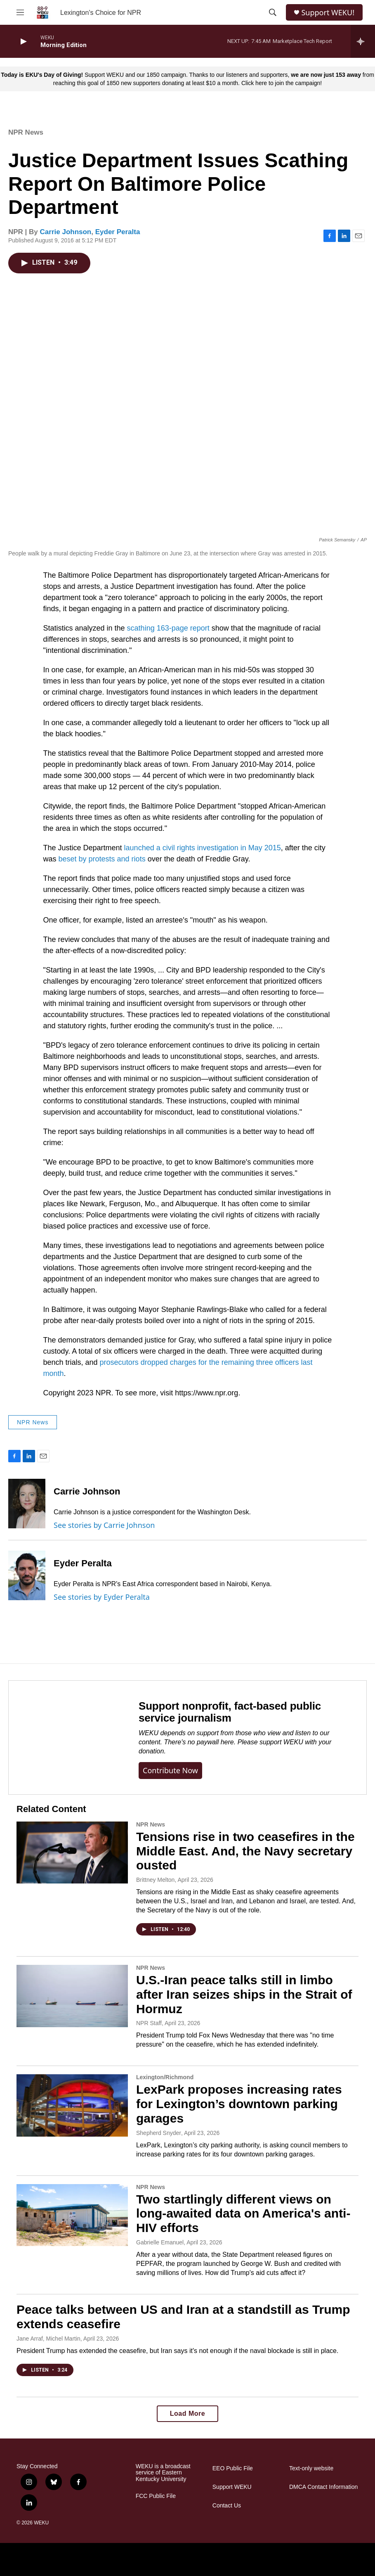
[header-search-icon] (273, 12)
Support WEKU (232, 2487)
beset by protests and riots (102, 859)
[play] (22, 41)
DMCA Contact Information (323, 2487)
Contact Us (226, 2505)
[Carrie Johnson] (26, 1503)
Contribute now (170, 1770)
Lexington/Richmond (164, 2077)
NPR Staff (149, 2023)
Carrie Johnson (66, 232)
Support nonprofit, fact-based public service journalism (230, 1712)
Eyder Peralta (117, 232)
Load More (187, 2413)
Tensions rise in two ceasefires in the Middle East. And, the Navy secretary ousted (245, 1851)
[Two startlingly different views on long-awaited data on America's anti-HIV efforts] (72, 2215)
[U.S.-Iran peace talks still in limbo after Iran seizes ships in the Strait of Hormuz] (72, 1996)
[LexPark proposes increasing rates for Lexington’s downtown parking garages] (72, 2105)
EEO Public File (232, 2468)
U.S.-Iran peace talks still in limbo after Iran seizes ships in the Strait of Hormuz (244, 1994)
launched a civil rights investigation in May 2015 (202, 848)
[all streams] (363, 41)
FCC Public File (156, 2496)
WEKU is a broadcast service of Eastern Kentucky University (163, 2473)
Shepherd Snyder (158, 2133)
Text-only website (311, 2468)
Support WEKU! (327, 12)
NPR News (25, 132)
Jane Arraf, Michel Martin (48, 2338)
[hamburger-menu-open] (20, 12)
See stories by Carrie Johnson (104, 1525)
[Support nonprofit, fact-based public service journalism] (65, 1737)
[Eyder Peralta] (26, 1575)
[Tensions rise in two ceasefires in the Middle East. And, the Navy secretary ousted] (72, 1852)
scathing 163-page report (168, 628)
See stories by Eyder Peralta (102, 1597)
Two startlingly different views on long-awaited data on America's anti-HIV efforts (243, 2213)
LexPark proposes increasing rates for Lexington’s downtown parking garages (239, 2104)
